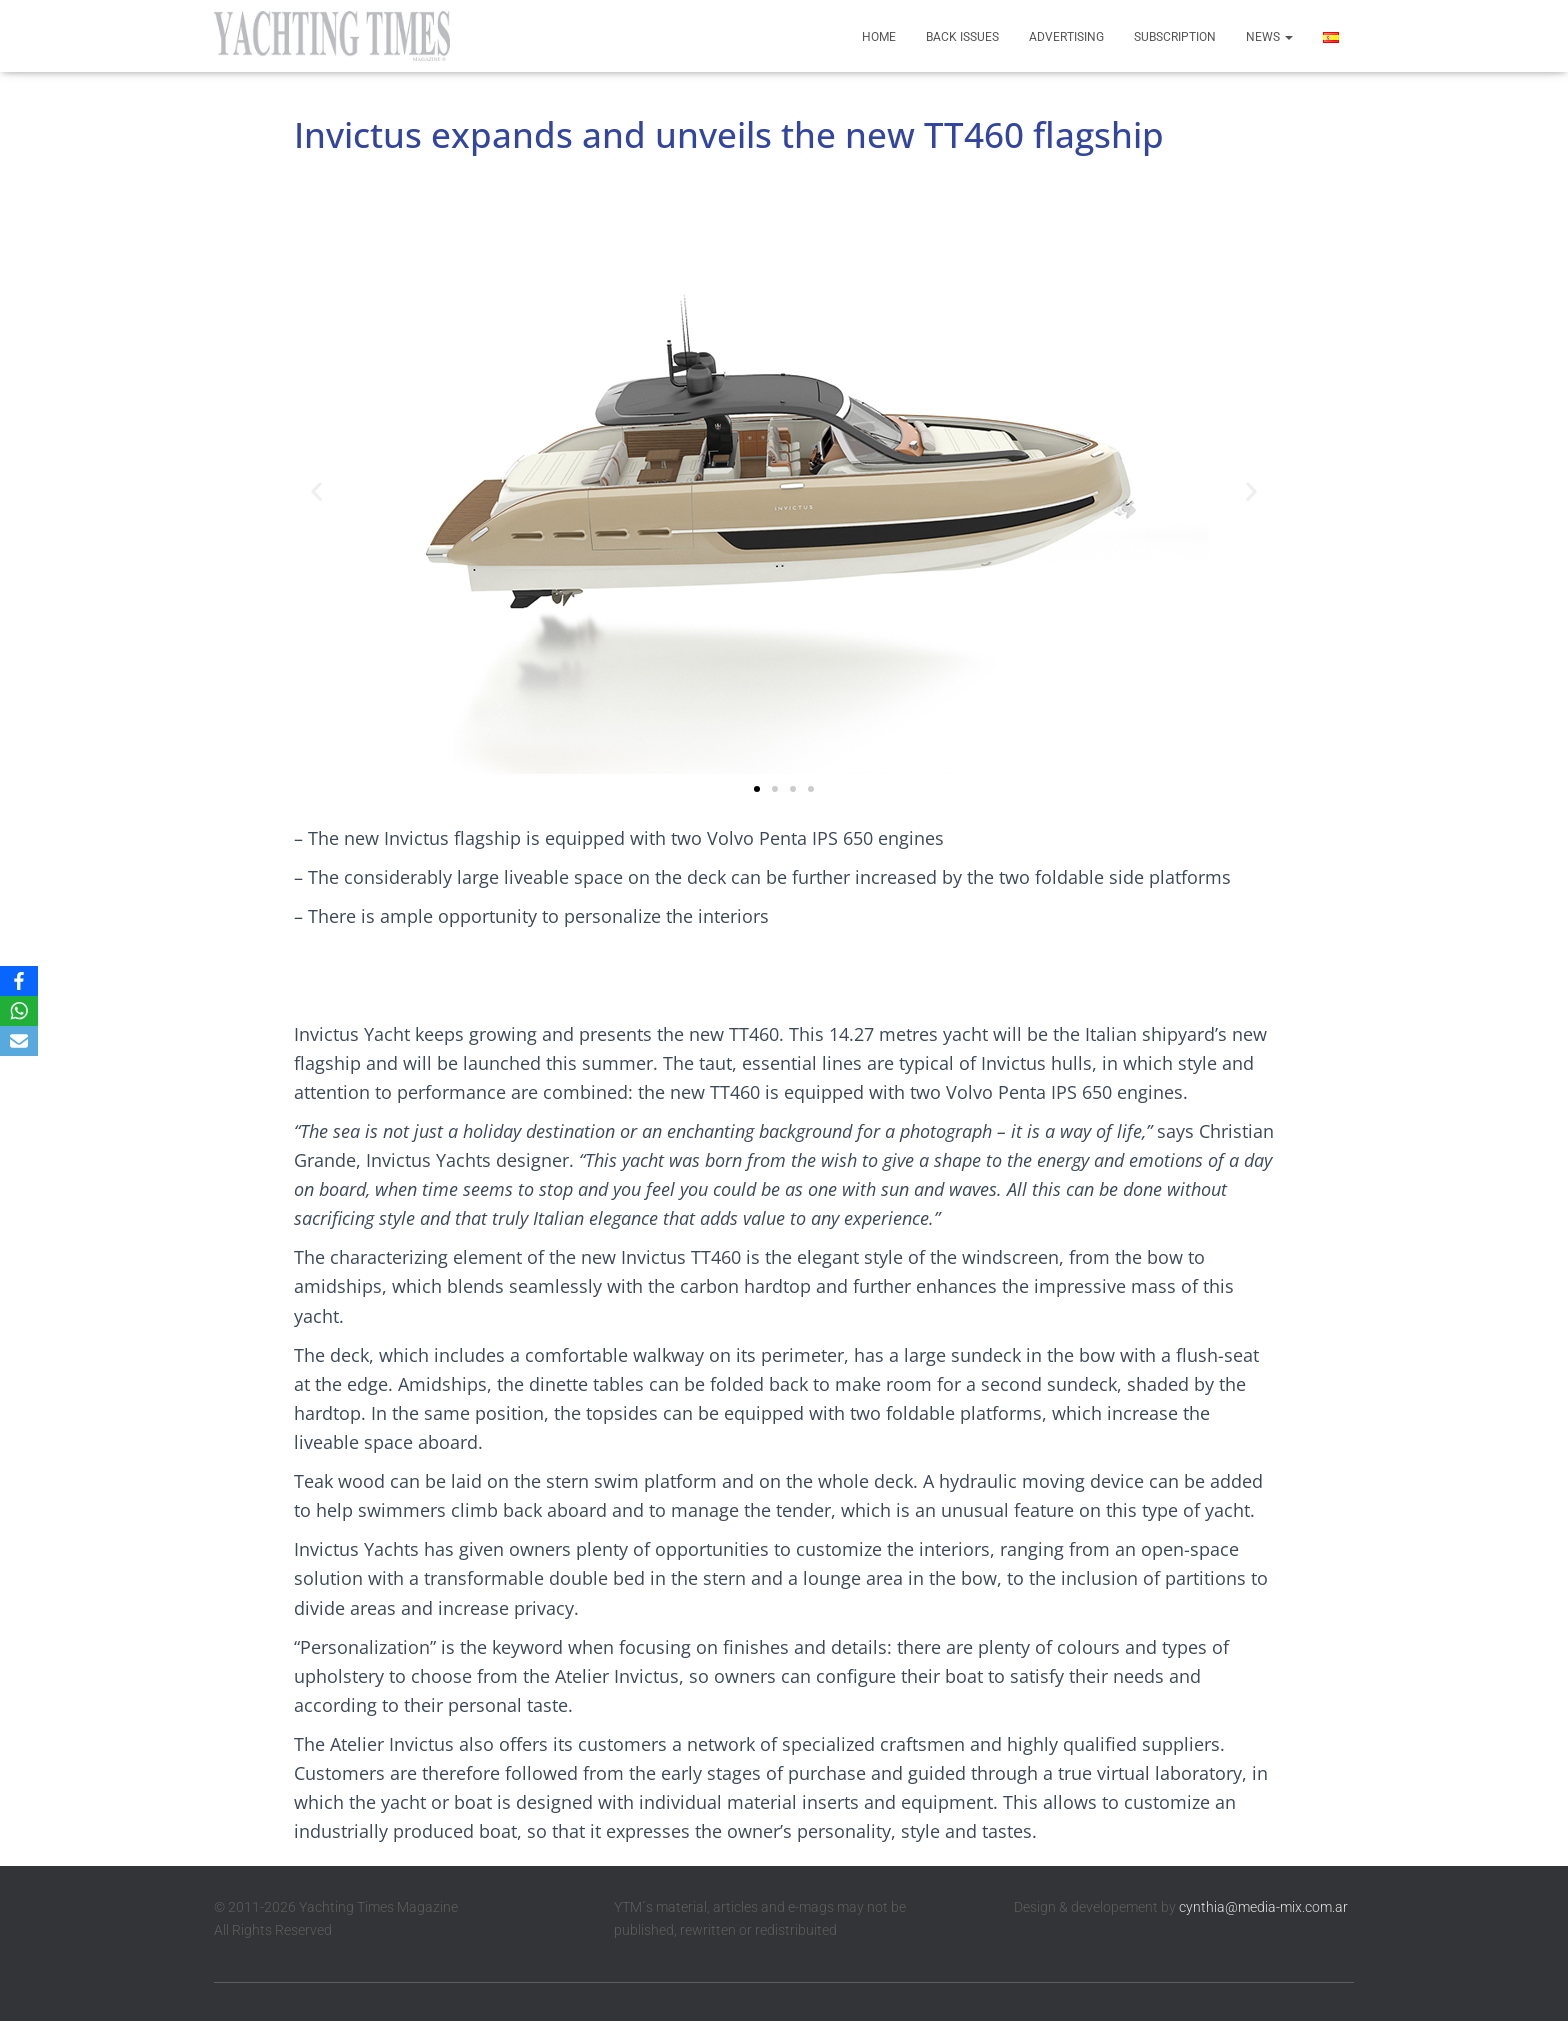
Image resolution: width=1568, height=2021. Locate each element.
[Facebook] (19, 981)
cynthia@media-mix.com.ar (1263, 1907)
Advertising (1066, 37)
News (1269, 37)
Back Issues (962, 37)
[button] (316, 490)
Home (879, 37)
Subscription (1175, 37)
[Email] (19, 1041)
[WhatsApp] (19, 1011)
